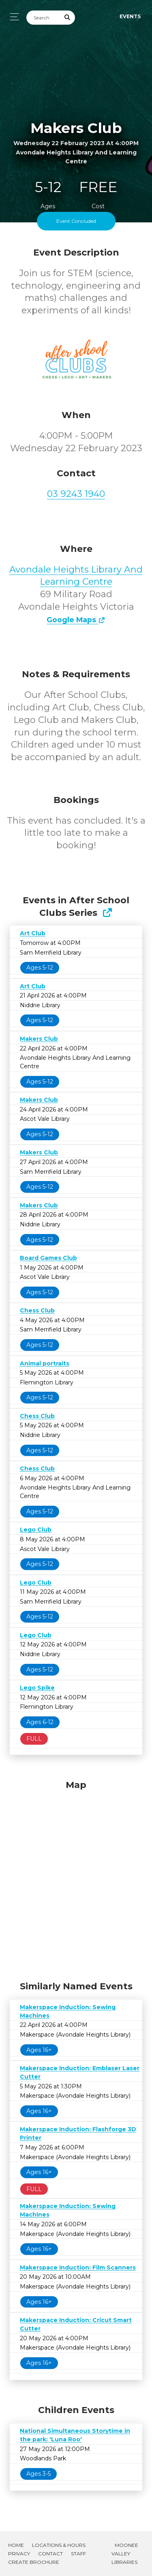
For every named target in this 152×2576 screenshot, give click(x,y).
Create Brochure (33, 2562)
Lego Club (35, 1529)
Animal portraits (44, 1363)
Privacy (19, 2554)
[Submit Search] (67, 18)
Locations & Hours (59, 2545)
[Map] (76, 1878)
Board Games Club (48, 1258)
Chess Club (37, 1310)
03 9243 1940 (76, 493)
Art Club (32, 933)
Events (130, 16)
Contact (50, 2554)
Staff (78, 2554)
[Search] (43, 18)
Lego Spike (37, 1687)
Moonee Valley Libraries (124, 2553)
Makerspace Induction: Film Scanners (78, 2267)
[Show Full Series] (107, 912)
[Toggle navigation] (12, 16)
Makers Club (39, 1038)
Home (16, 2545)
